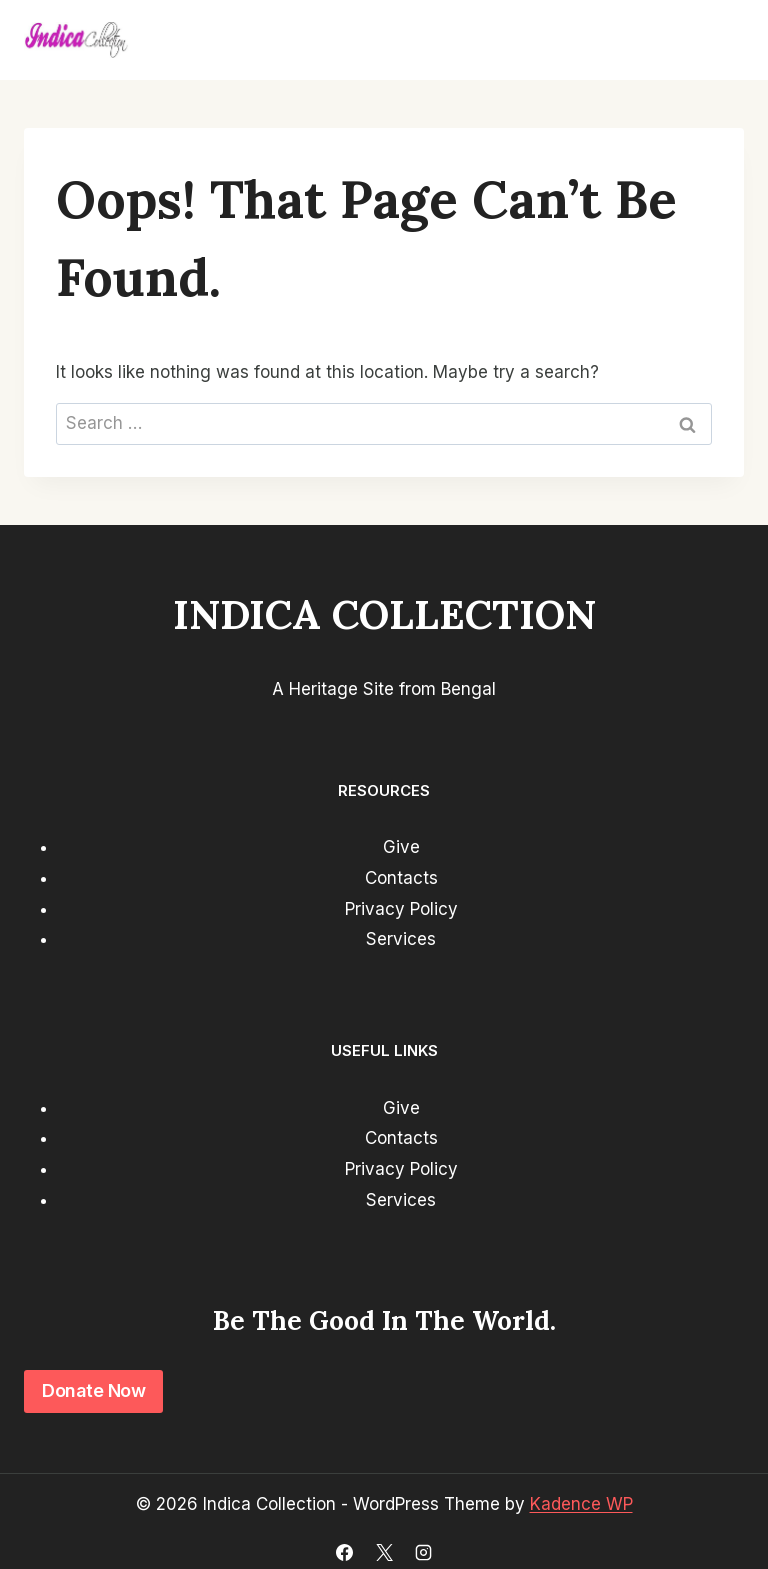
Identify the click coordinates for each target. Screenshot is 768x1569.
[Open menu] (720, 40)
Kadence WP (581, 1504)
